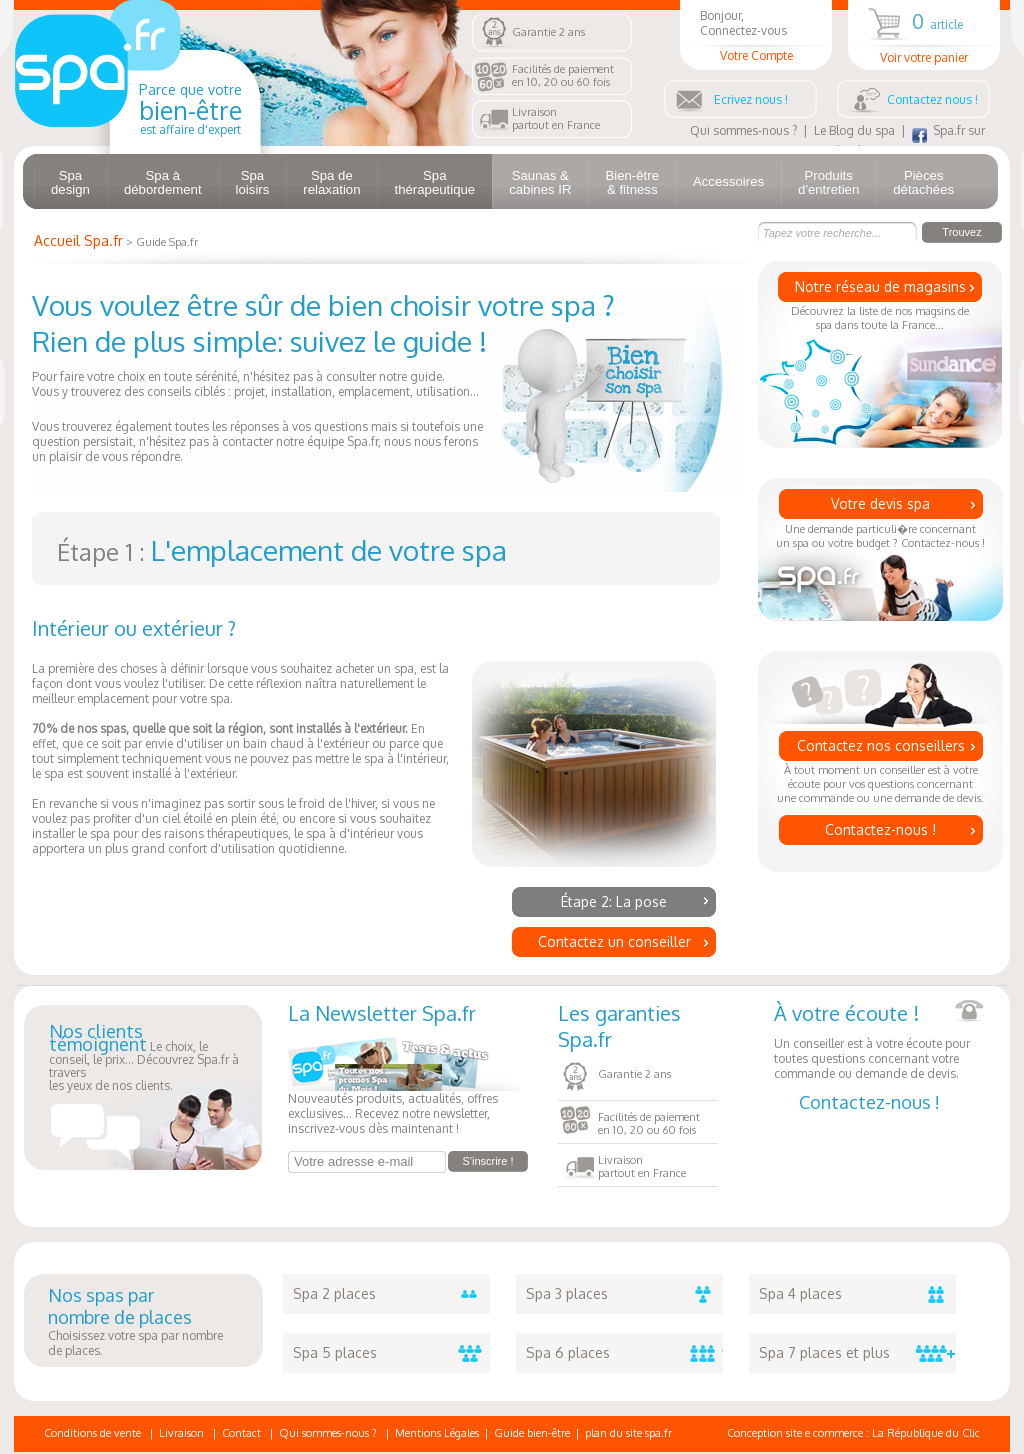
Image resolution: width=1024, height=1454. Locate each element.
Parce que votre (190, 109)
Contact (241, 1433)
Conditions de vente (92, 1433)
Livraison (181, 1433)
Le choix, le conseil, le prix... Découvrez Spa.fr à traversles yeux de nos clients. (144, 1059)
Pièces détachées (923, 182)
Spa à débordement (163, 182)
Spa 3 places (624, 1294)
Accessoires (728, 181)
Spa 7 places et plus (857, 1353)
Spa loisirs (253, 182)
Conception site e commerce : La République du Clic (853, 1433)
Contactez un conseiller (614, 941)
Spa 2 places (391, 1294)
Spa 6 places (624, 1353)
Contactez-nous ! (880, 829)
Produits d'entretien (828, 182)
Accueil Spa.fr (78, 240)
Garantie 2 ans (548, 32)
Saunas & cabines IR (540, 182)
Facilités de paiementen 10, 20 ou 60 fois (563, 75)
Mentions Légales (437, 1433)
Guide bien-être (532, 1433)
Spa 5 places (391, 1353)
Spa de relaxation (331, 182)
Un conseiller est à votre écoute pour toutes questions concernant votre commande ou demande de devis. (879, 1040)
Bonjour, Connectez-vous (756, 35)
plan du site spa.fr (628, 1433)
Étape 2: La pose (614, 901)
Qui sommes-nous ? (743, 130)
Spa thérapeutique (434, 182)
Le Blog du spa (854, 130)
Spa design (70, 182)
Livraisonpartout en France (556, 118)
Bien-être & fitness (632, 182)
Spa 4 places (857, 1294)
